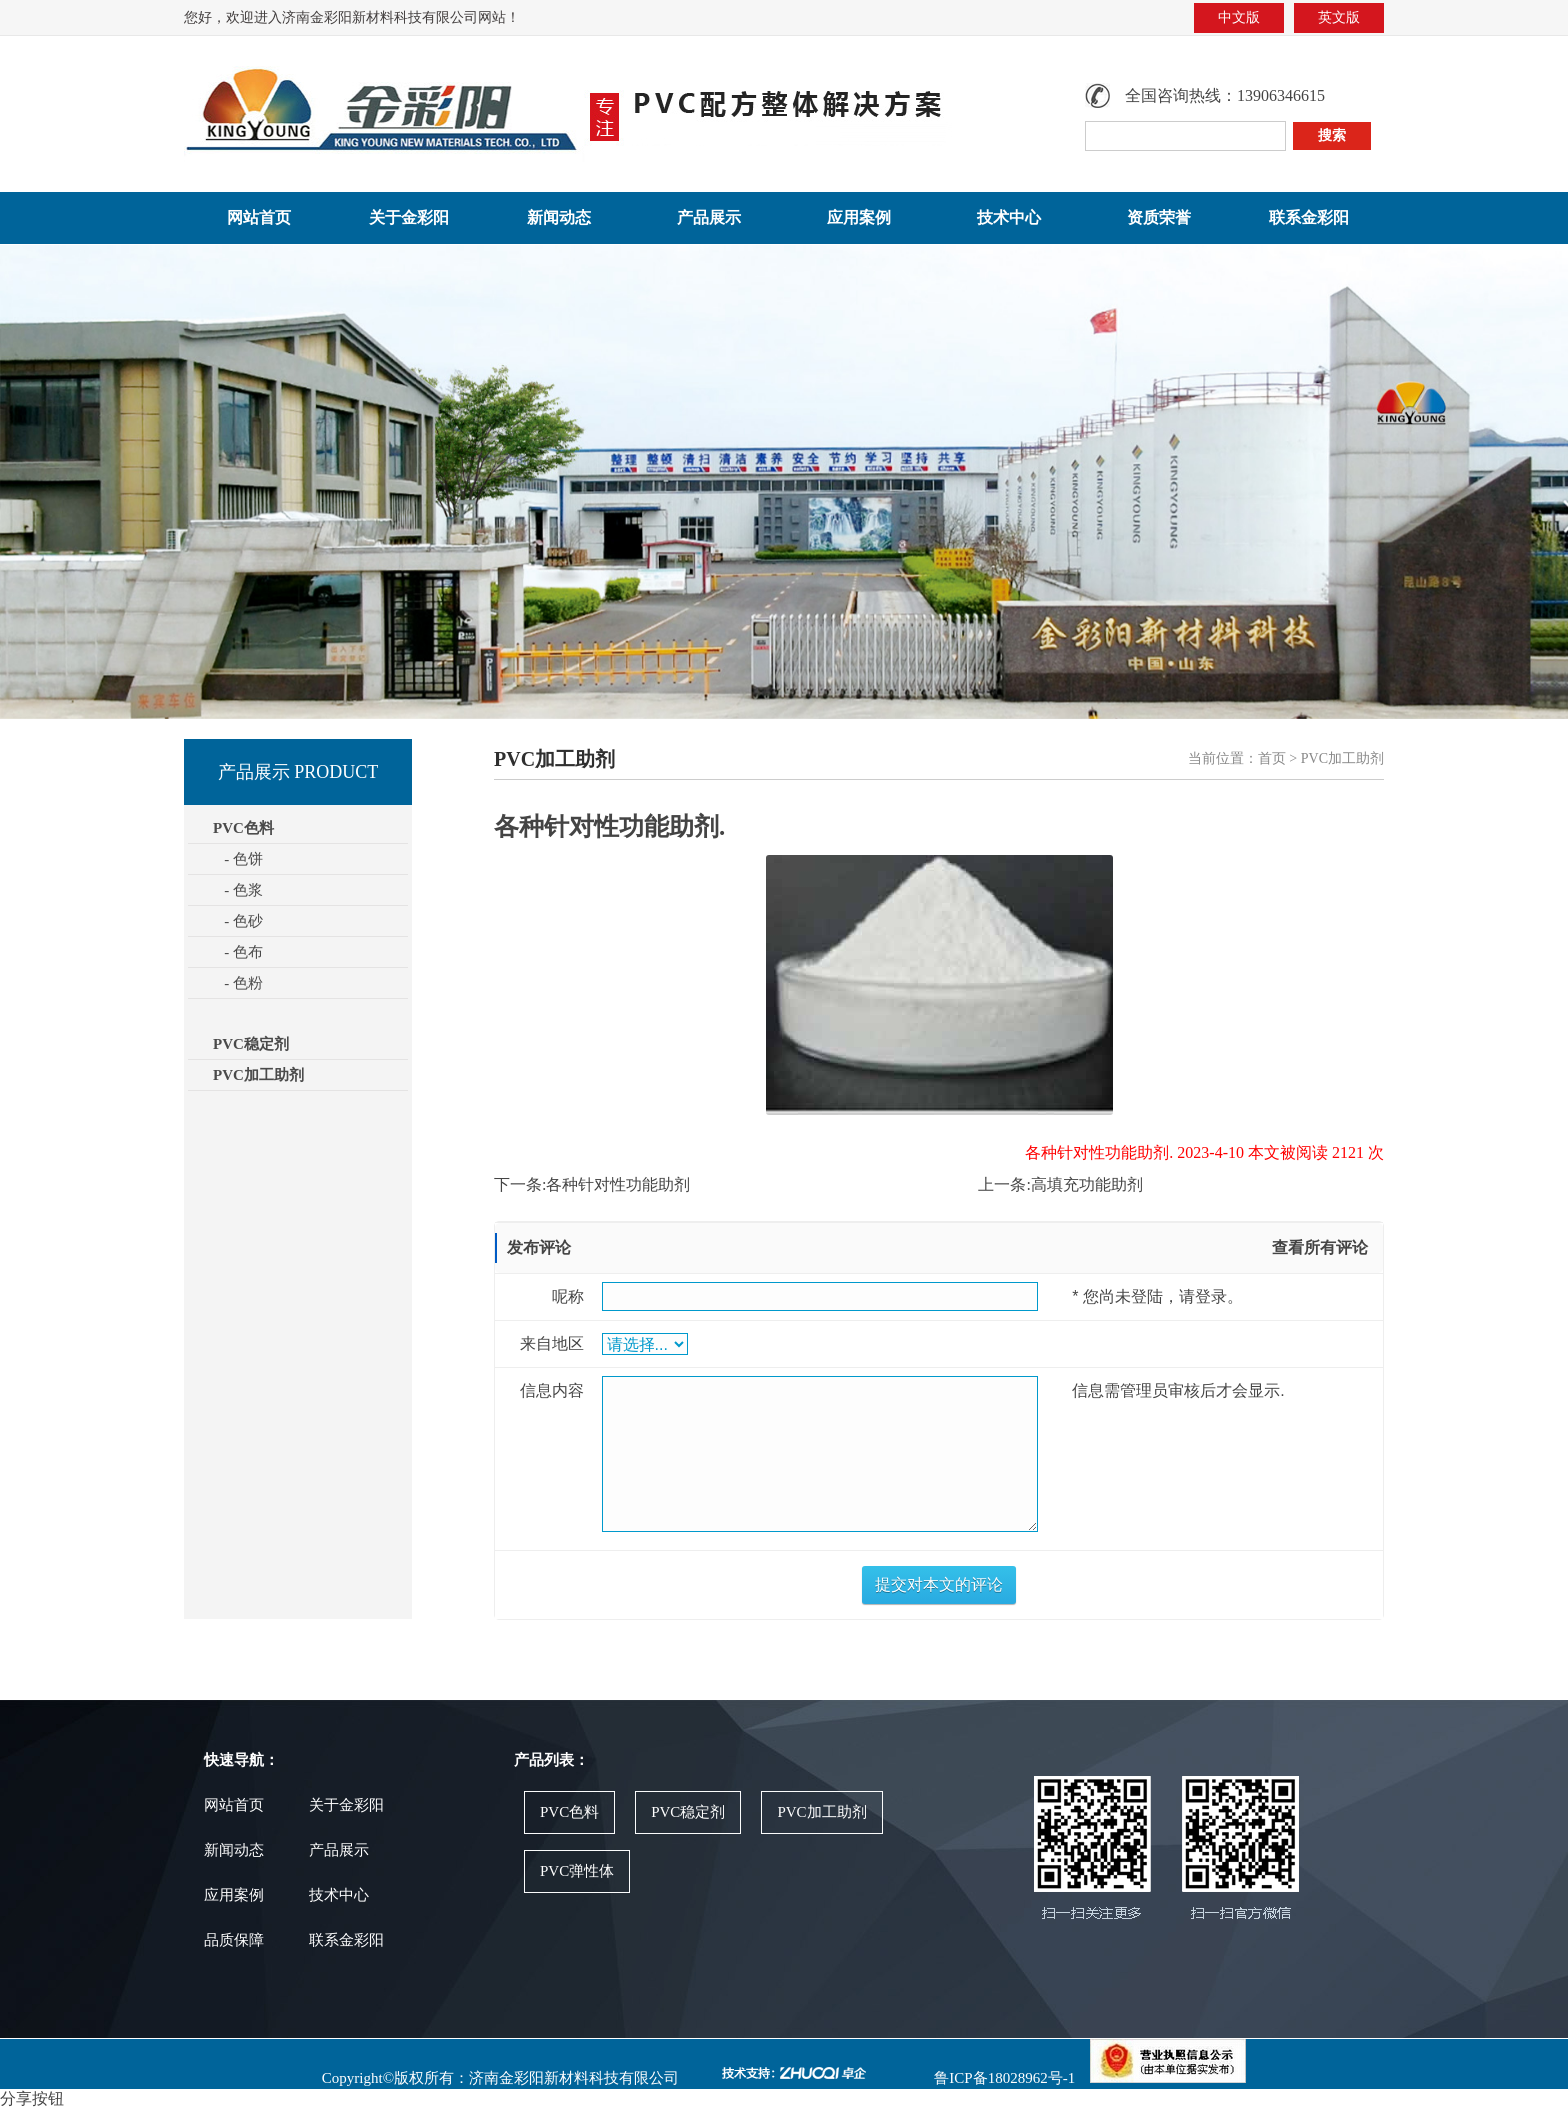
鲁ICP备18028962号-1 (1003, 2078)
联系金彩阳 (1309, 217)
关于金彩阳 (409, 217)
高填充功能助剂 (1087, 1184)
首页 (1272, 758)
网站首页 (259, 217)
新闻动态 (559, 217)
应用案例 (859, 217)
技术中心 (1009, 217)
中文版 (1239, 17)
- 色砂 (238, 921)
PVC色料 (569, 1812)
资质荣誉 (1159, 217)
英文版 (1339, 17)
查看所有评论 (1320, 1247)
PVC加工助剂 (258, 1075)
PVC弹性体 (577, 1871)
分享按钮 (32, 2098)
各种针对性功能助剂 (618, 1184)
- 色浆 (238, 890)
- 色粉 (238, 983)
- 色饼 (238, 859)
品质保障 (234, 1940)
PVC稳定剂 (251, 1044)
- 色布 (238, 952)
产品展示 (709, 217)
